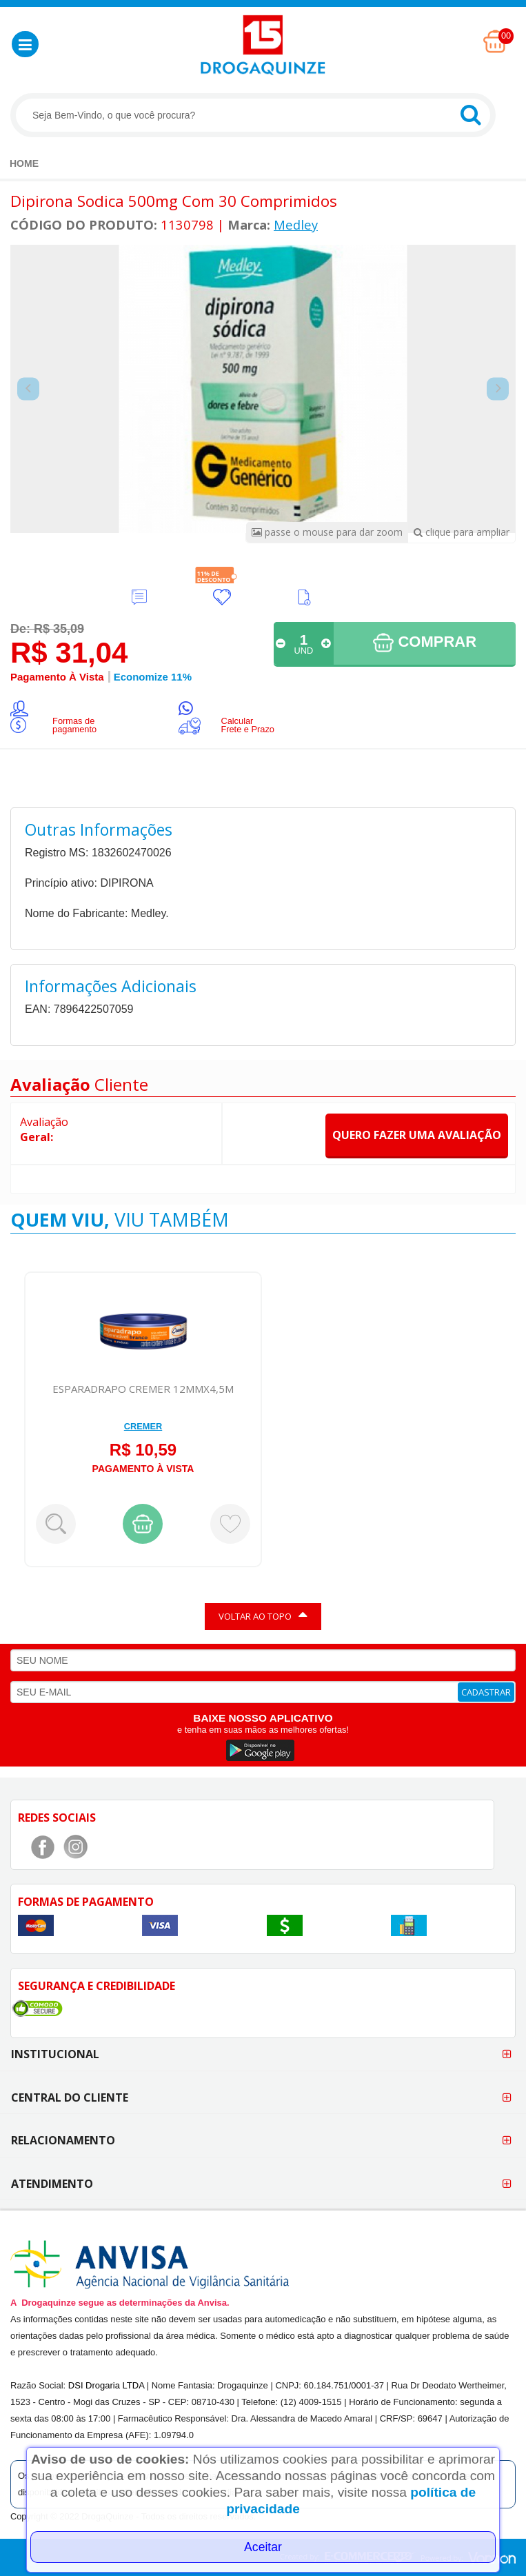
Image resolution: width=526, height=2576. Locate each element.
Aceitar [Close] (263, 2547)
